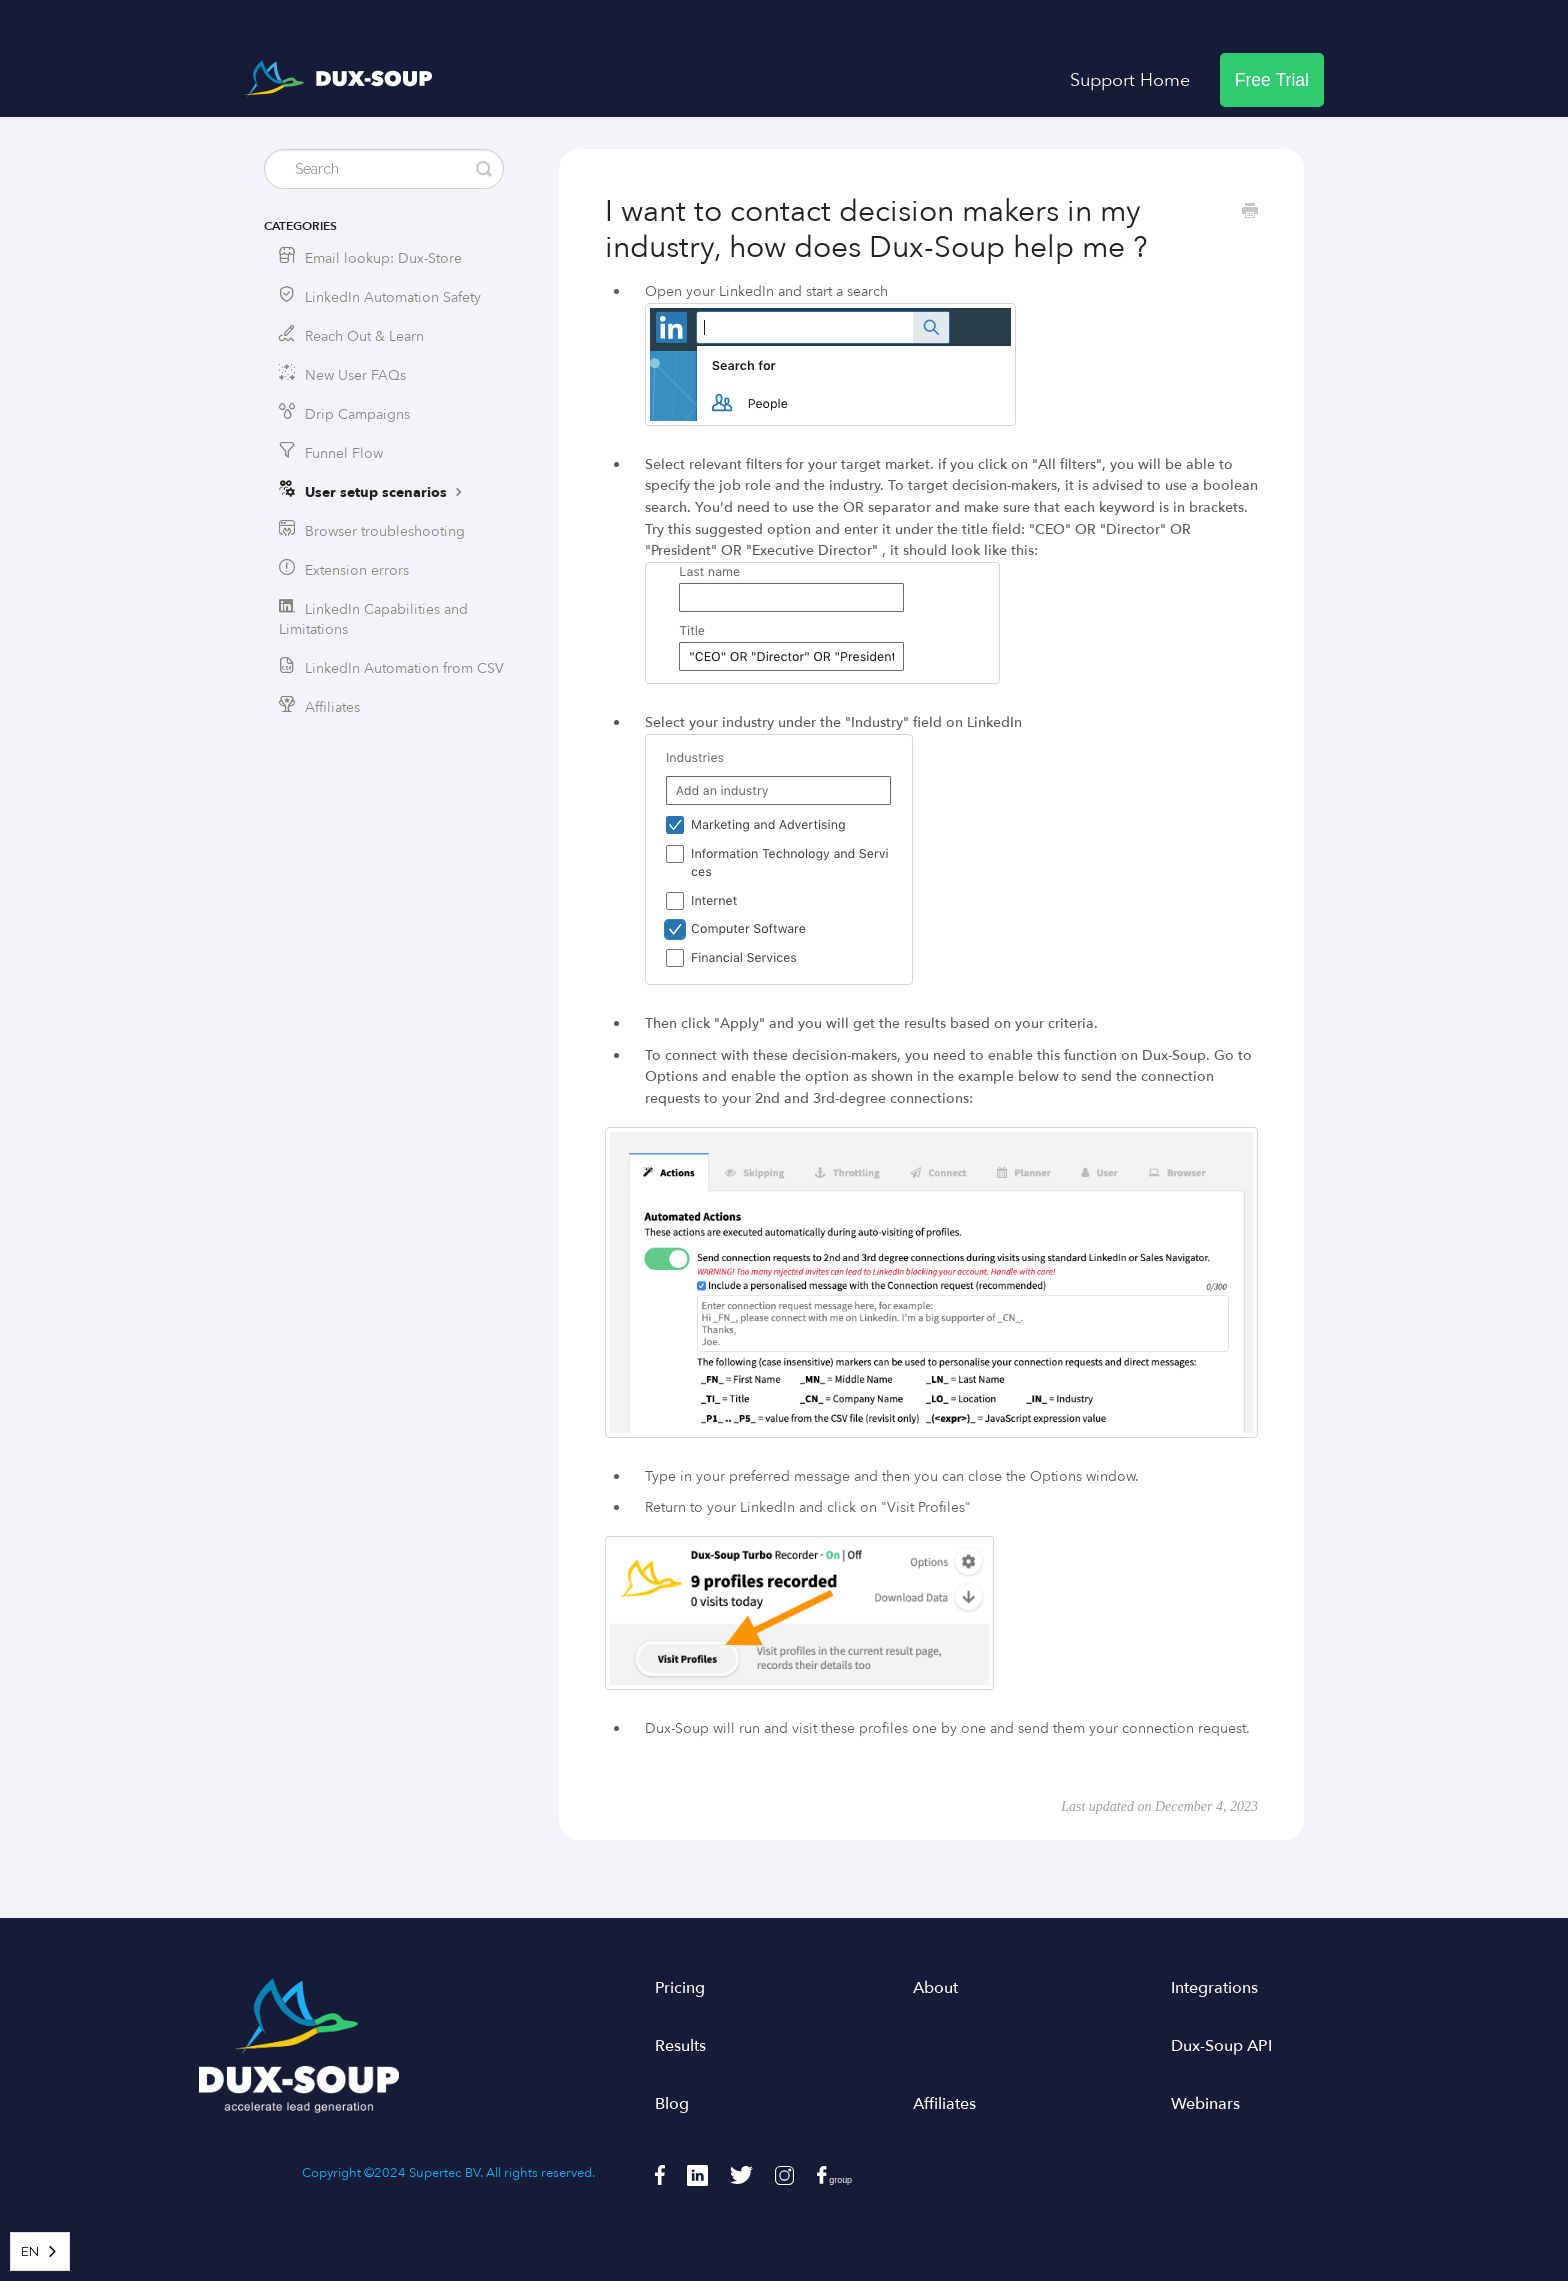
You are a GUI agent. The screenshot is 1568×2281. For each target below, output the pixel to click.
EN (30, 2251)
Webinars (1205, 2104)
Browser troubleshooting (385, 531)
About (935, 1988)
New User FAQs (355, 375)
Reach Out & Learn (364, 336)
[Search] (384, 169)
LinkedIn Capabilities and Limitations (373, 619)
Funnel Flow (344, 453)
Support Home (1130, 80)
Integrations (1214, 1988)
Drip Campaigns (357, 414)
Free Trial (1272, 80)
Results (680, 2046)
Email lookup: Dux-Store (383, 258)
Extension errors (357, 570)
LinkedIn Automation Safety (393, 297)
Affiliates (332, 707)
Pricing (680, 1988)
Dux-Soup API (1221, 2046)
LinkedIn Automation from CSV (404, 668)
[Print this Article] (1250, 213)
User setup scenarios (386, 492)
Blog (672, 2104)
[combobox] (40, 2251)
